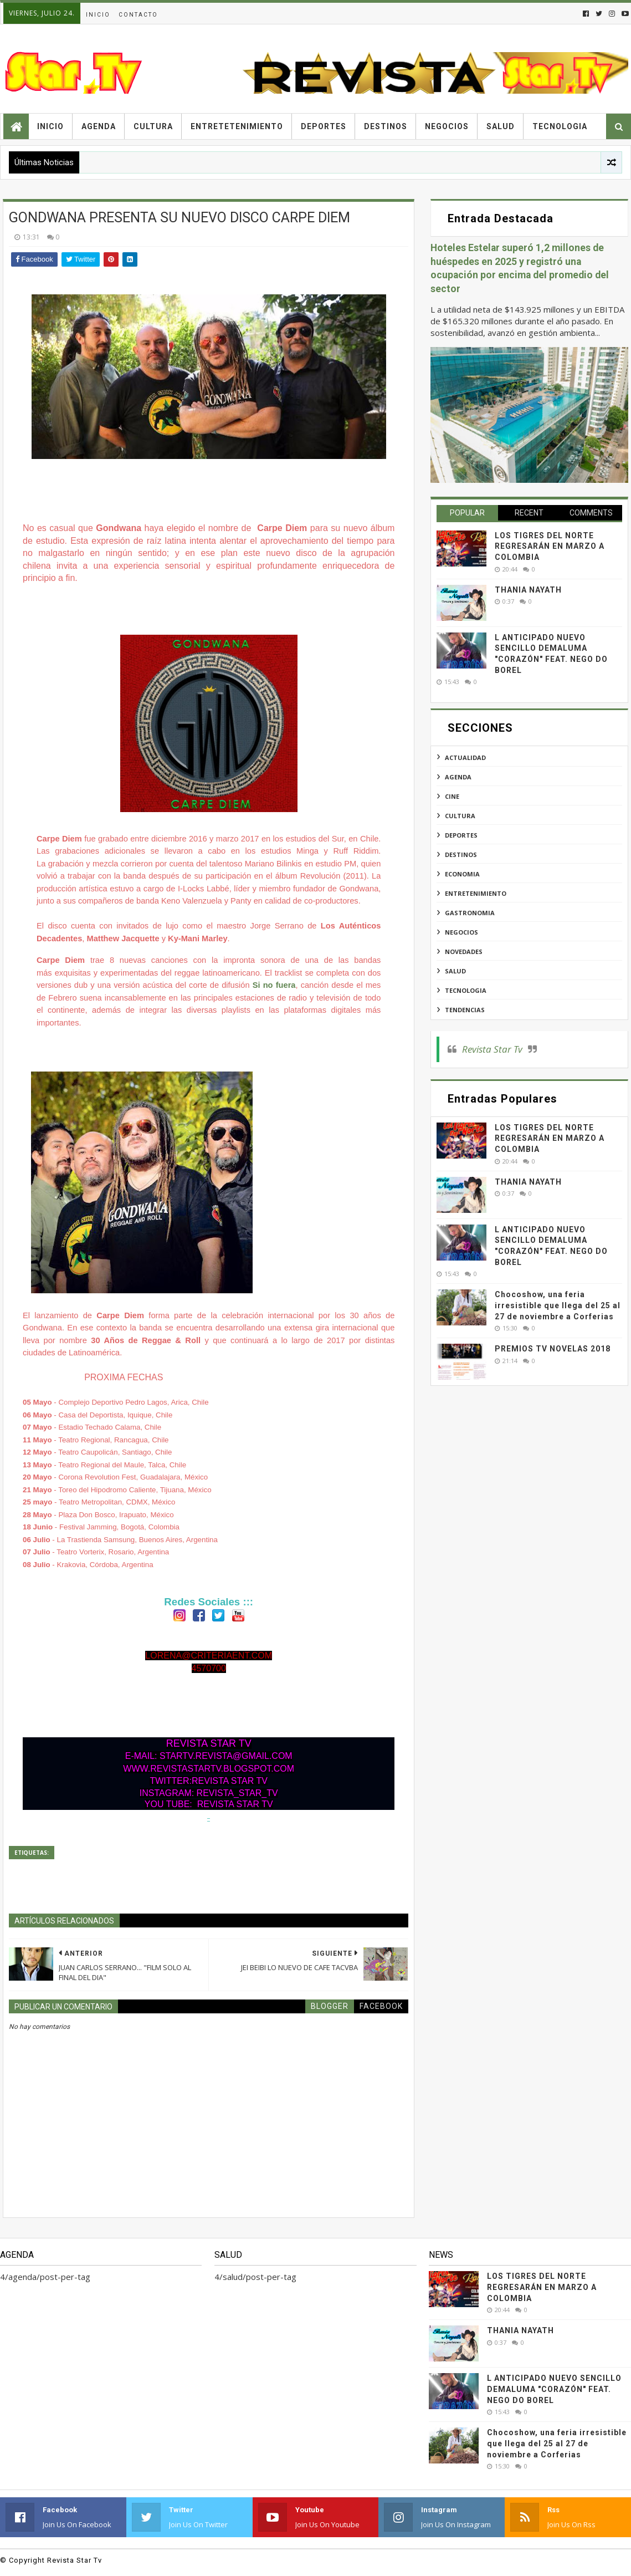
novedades (464, 951)
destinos (461, 854)
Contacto (138, 15)
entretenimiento (475, 893)
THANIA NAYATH (528, 589)
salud (455, 971)
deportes (461, 835)
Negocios (447, 126)
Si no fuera (274, 985)
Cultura (153, 126)
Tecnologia (559, 126)
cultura (460, 816)
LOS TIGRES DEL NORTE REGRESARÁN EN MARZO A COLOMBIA (549, 546)
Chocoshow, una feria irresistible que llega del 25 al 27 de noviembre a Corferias (557, 1305)
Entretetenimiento (237, 126)
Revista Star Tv (492, 1049)
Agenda (98, 126)
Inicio (98, 15)
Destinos (385, 126)
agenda (458, 777)
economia (462, 874)
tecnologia (465, 990)
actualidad (465, 757)
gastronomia (470, 913)
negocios (461, 932)
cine (452, 796)
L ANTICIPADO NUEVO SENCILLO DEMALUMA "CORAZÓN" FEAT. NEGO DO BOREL (554, 2389)
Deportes (323, 126)
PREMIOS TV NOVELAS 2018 (553, 1348)
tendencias (465, 1010)
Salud (500, 126)
